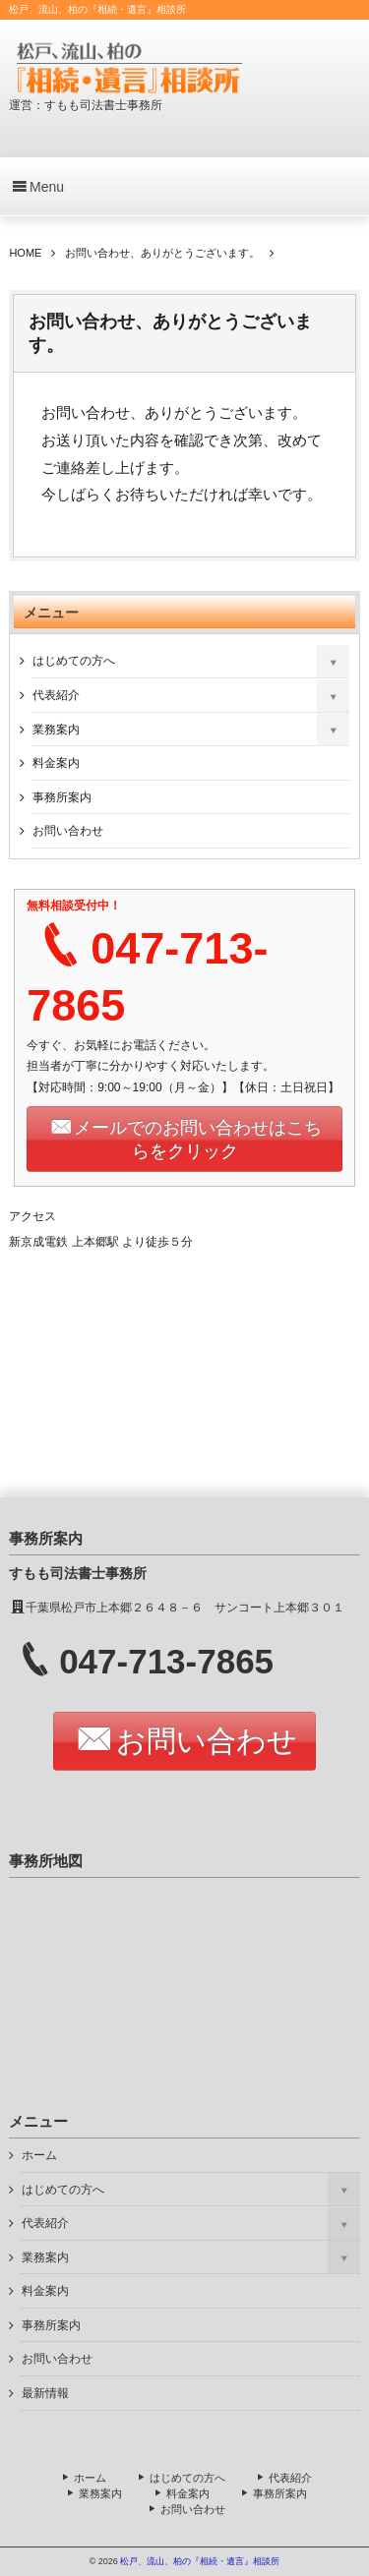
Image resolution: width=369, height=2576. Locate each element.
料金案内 (56, 763)
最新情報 (45, 2393)
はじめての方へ (73, 661)
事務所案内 (62, 797)
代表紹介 (56, 695)
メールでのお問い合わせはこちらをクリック (198, 1139)
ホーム (39, 2155)
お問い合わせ (67, 831)
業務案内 (56, 729)
